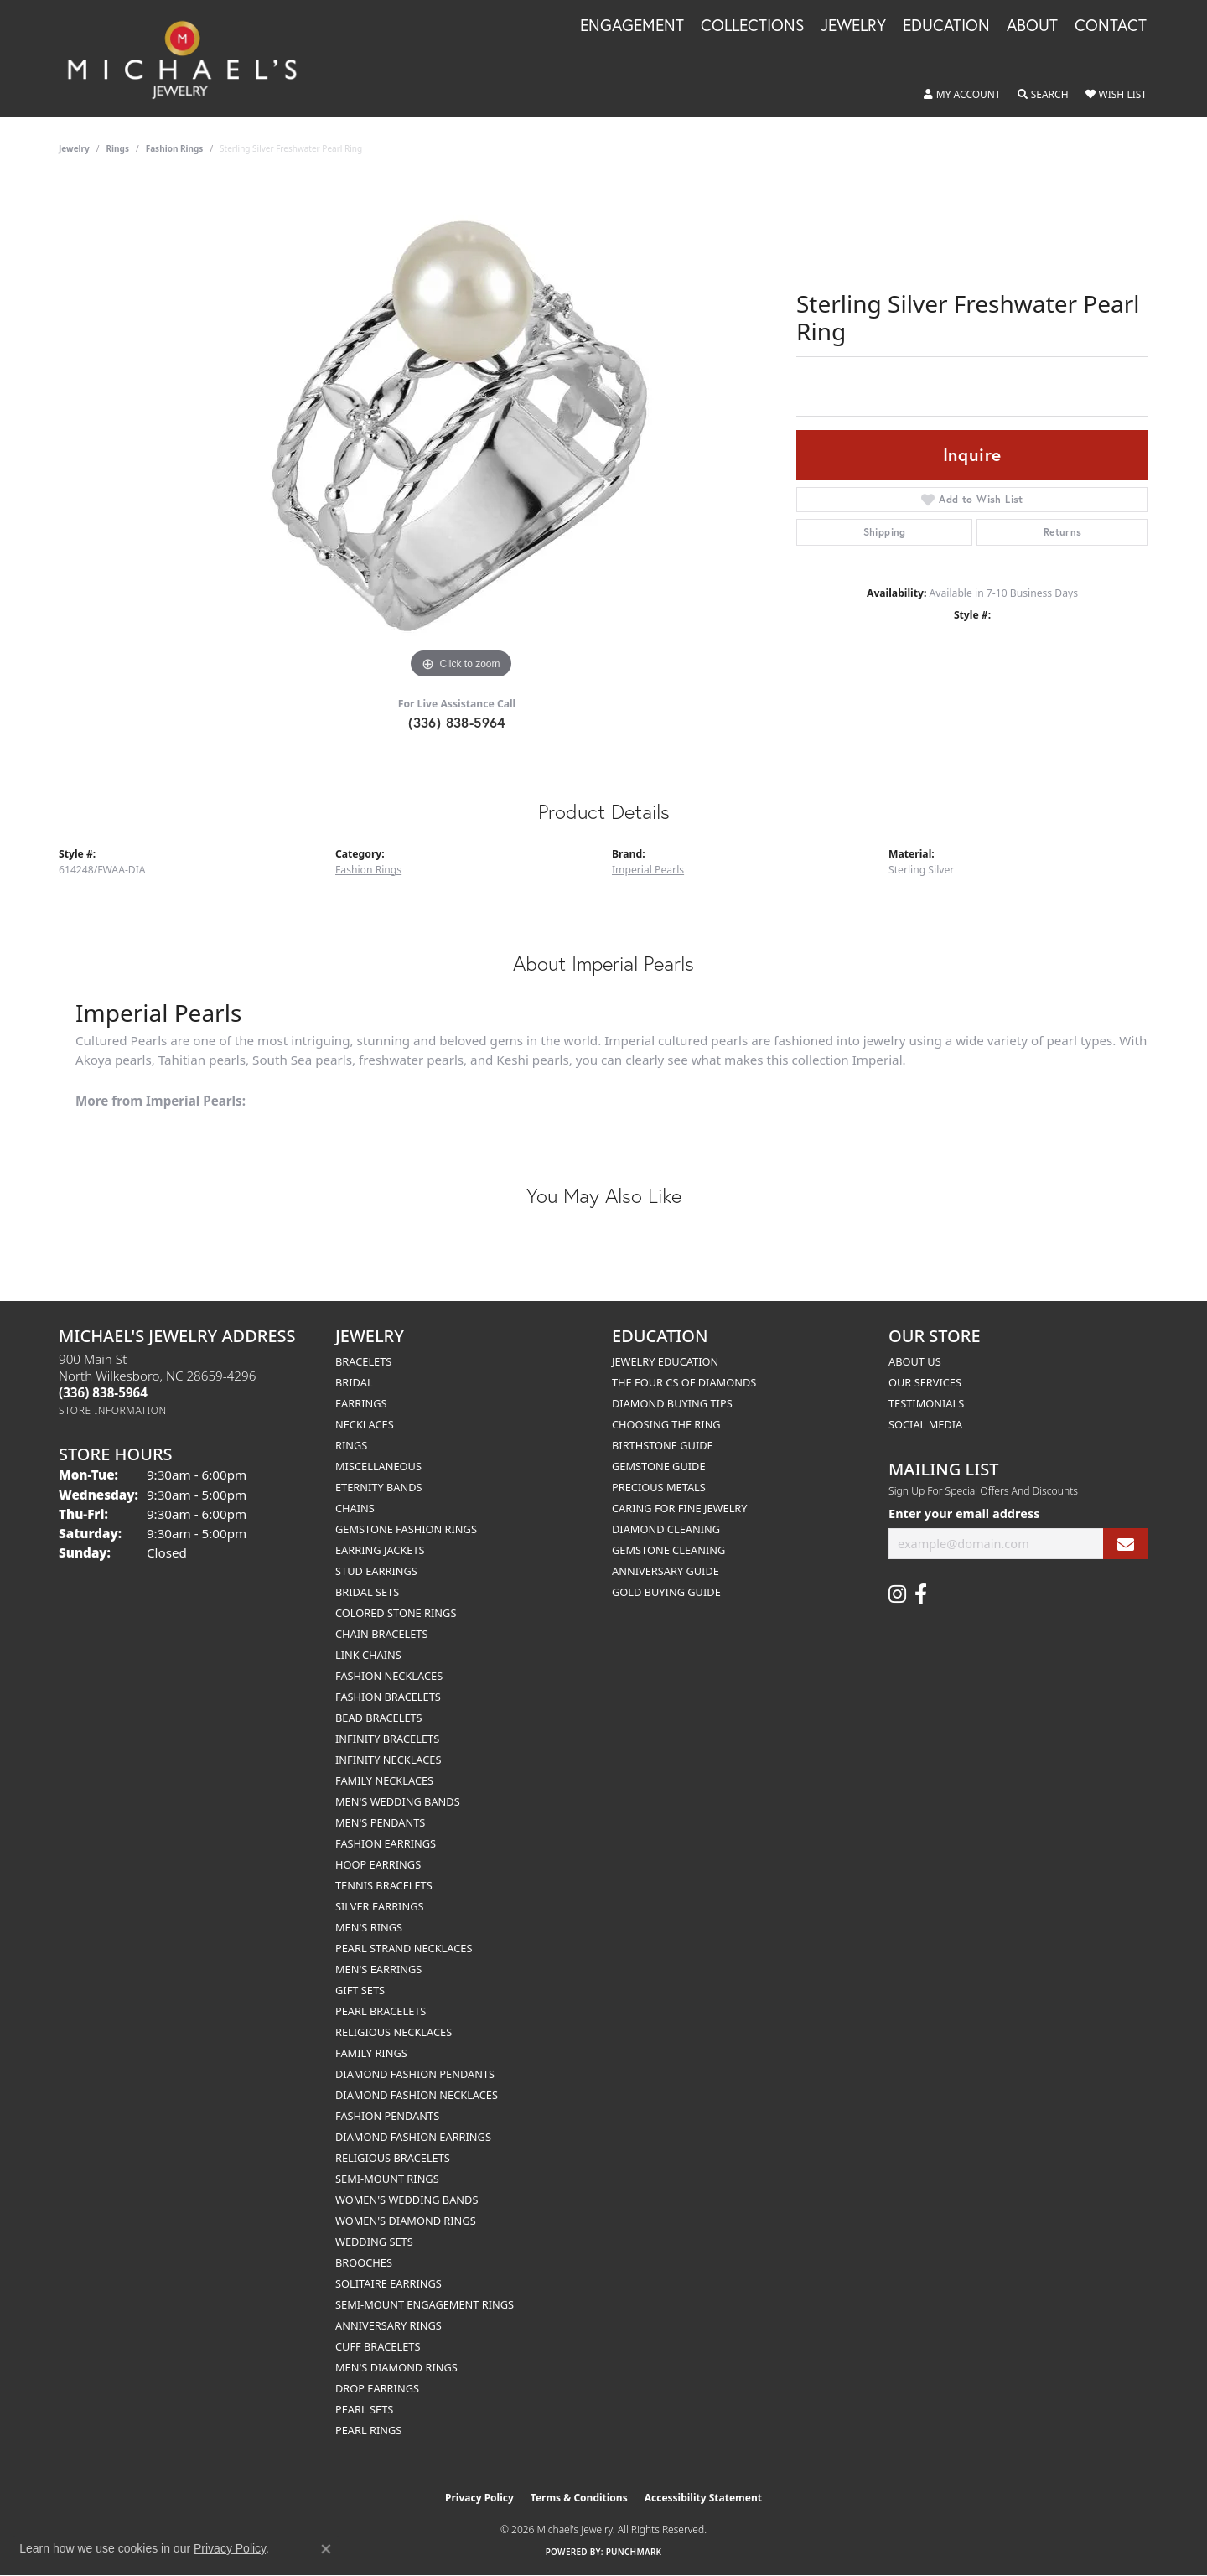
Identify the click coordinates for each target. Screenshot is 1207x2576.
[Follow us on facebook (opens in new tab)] (920, 1594)
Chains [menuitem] (355, 1508)
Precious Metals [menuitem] (659, 1487)
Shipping (884, 532)
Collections (752, 26)
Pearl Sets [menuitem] (364, 2409)
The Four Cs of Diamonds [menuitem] (684, 1382)
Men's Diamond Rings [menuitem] (396, 2367)
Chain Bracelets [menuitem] (381, 1633)
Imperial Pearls (648, 870)
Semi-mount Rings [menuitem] (387, 2178)
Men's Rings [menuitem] (368, 1927)
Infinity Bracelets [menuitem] (387, 1738)
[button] (962, 94)
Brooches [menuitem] (363, 2262)
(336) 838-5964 (456, 722)
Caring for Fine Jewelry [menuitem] (680, 1508)
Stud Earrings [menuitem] (376, 1570)
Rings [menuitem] (351, 1445)
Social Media (925, 1424)
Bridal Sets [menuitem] (367, 1591)
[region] (461, 431)
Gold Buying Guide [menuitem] (666, 1591)
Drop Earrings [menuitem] (377, 2388)
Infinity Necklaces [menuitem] (388, 1759)
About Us (914, 1361)
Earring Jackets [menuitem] (380, 1550)
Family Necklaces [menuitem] (384, 1780)
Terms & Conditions (579, 2497)
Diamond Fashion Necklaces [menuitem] (416, 2094)
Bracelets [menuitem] (363, 1361)
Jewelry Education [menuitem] (665, 1361)
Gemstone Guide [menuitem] (659, 1466)
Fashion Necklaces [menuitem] (389, 1675)
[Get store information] (113, 1410)
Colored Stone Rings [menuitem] (395, 1612)
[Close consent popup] (326, 2549)
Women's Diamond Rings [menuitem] (405, 2220)
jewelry (74, 148)
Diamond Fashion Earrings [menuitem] (413, 2136)
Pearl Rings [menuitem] (368, 2430)
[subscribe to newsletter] (1125, 1543)
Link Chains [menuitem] (368, 1654)
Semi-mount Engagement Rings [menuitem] (424, 2304)
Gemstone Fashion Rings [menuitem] (406, 1529)
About (1032, 26)
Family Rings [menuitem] (371, 2052)
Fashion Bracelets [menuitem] (388, 1696)
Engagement (632, 26)
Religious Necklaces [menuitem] (393, 2032)
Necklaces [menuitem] (364, 1424)
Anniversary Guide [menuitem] (665, 1570)
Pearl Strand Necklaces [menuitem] (403, 1948)
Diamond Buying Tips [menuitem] (672, 1403)
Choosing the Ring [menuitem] (666, 1424)
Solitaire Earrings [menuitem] (388, 2283)
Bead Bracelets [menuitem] (378, 1717)
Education (946, 26)
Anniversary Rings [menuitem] (388, 2325)
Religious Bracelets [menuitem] (392, 2157)
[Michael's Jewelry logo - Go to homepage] (189, 59)
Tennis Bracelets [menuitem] (384, 1885)
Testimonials (926, 1403)
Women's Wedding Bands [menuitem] (406, 2199)
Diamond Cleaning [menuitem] (666, 1529)
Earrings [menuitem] (361, 1403)
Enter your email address (963, 1513)
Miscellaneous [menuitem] (378, 1466)
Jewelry (853, 26)
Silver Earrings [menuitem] (379, 1906)
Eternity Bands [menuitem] (378, 1487)
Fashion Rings (175, 148)
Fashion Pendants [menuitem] (387, 2115)
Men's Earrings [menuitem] (378, 1969)
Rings (117, 148)
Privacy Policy (479, 2497)
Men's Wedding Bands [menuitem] (397, 1801)
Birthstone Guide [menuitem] (662, 1445)
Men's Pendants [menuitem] (380, 1822)
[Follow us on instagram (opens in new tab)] (897, 1594)
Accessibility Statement (703, 2497)
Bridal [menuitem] (354, 1382)
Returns (1063, 532)
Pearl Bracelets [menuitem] (380, 2011)
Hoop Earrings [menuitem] (378, 1864)
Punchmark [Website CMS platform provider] (634, 2552)
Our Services (924, 1382)
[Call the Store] (103, 1392)
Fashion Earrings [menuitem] (385, 1843)
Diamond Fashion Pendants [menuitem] (415, 2073)
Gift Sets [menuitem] (360, 1990)
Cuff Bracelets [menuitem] (377, 2346)
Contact (1111, 26)
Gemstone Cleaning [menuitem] (668, 1550)
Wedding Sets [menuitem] (374, 2241)
